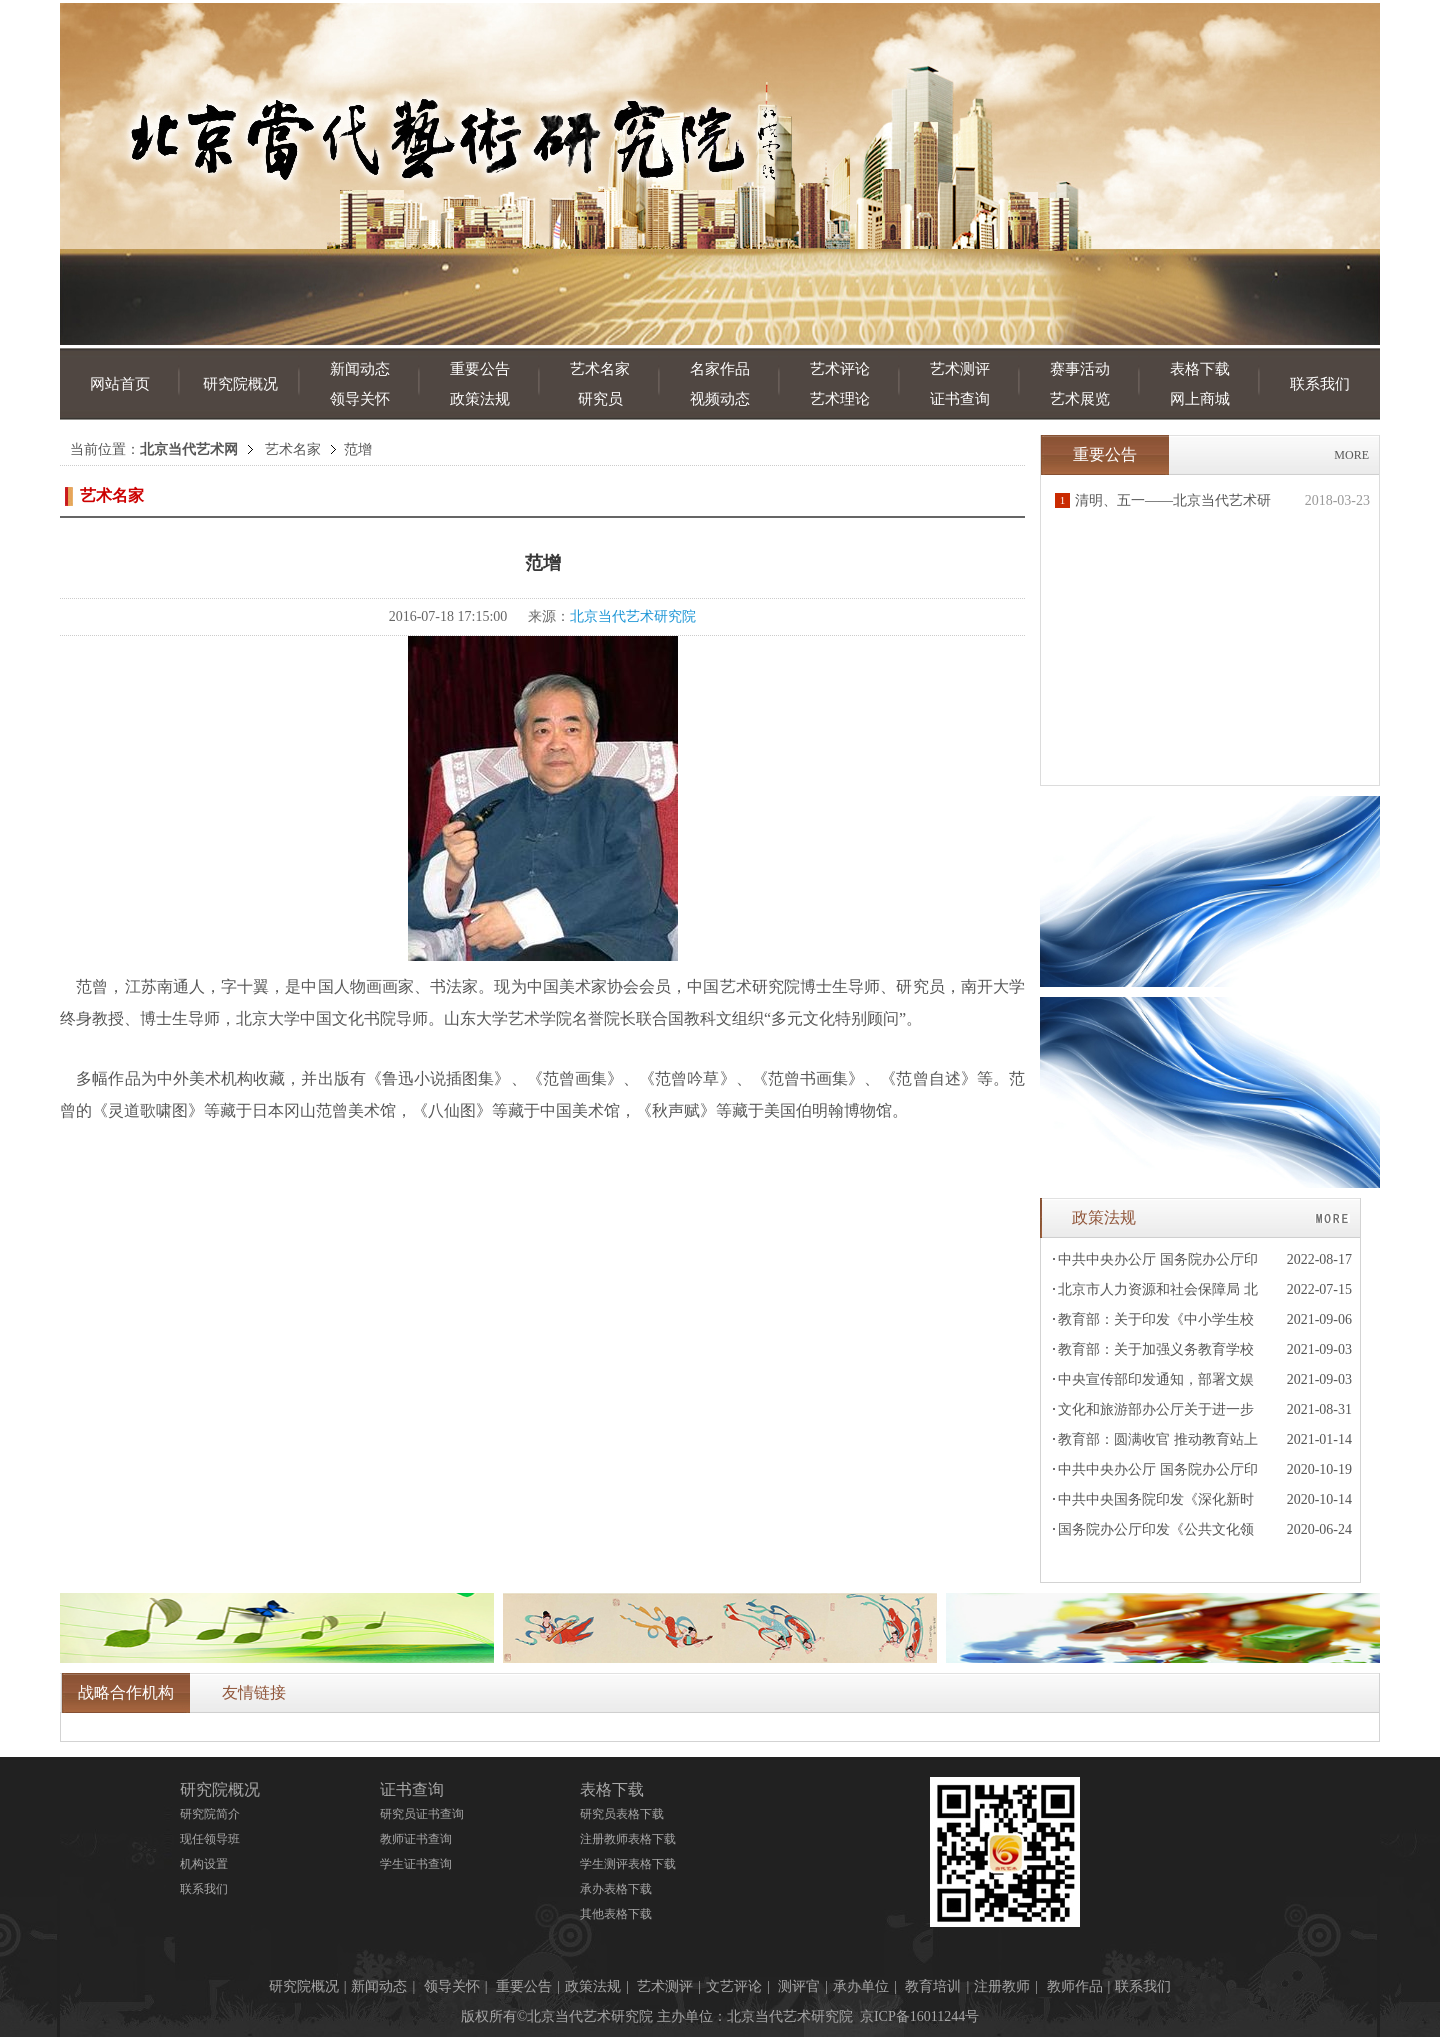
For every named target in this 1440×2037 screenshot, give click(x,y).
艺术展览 (1080, 399)
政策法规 (480, 399)
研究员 (600, 399)
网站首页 (120, 384)
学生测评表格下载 (628, 1864)
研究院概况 (240, 384)
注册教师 (1002, 1986)
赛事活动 (1080, 369)
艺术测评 (960, 369)
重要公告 (480, 369)
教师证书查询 (416, 1839)
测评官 (799, 1986)
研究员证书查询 (422, 1814)
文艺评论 (734, 1986)
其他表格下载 (616, 1914)
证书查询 (960, 399)
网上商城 (1200, 399)
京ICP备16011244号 (919, 2016)
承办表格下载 (616, 1889)
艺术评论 (840, 369)
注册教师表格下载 (628, 1839)
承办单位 (861, 1986)
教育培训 (933, 1986)
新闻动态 (360, 369)
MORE (1351, 455)
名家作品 (720, 369)
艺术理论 (840, 399)
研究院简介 (210, 1814)
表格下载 (1200, 369)
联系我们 (1320, 384)
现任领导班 (210, 1839)
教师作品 (1075, 1986)
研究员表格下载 (622, 1814)
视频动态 (720, 399)
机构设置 (204, 1864)
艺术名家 (600, 369)
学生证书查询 (416, 1864)
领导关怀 (360, 399)
